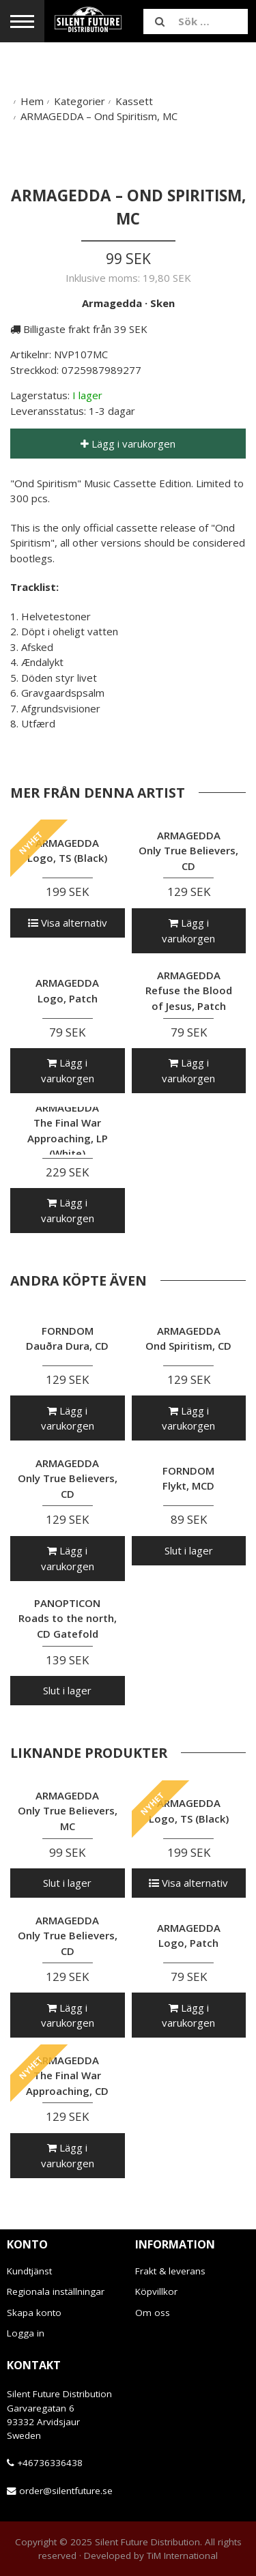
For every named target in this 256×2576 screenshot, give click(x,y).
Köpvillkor (156, 2291)
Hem (32, 101)
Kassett (134, 101)
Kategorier (79, 101)
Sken (162, 303)
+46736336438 (50, 2463)
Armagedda (112, 303)
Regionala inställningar (55, 2291)
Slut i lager (189, 1550)
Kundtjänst (29, 2271)
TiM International (182, 2555)
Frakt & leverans (170, 2271)
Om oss (152, 2312)
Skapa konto (34, 2312)
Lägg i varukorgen (128, 443)
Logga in (25, 2333)
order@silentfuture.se (66, 2491)
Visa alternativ (67, 922)
